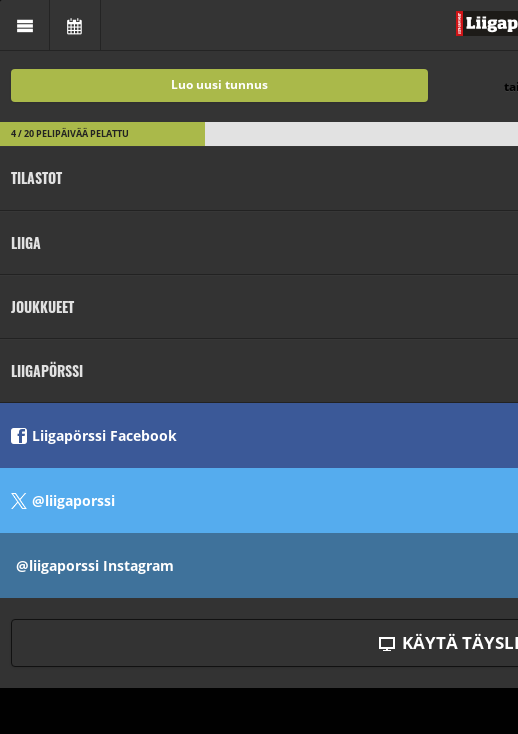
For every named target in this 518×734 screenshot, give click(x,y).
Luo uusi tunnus (219, 84)
